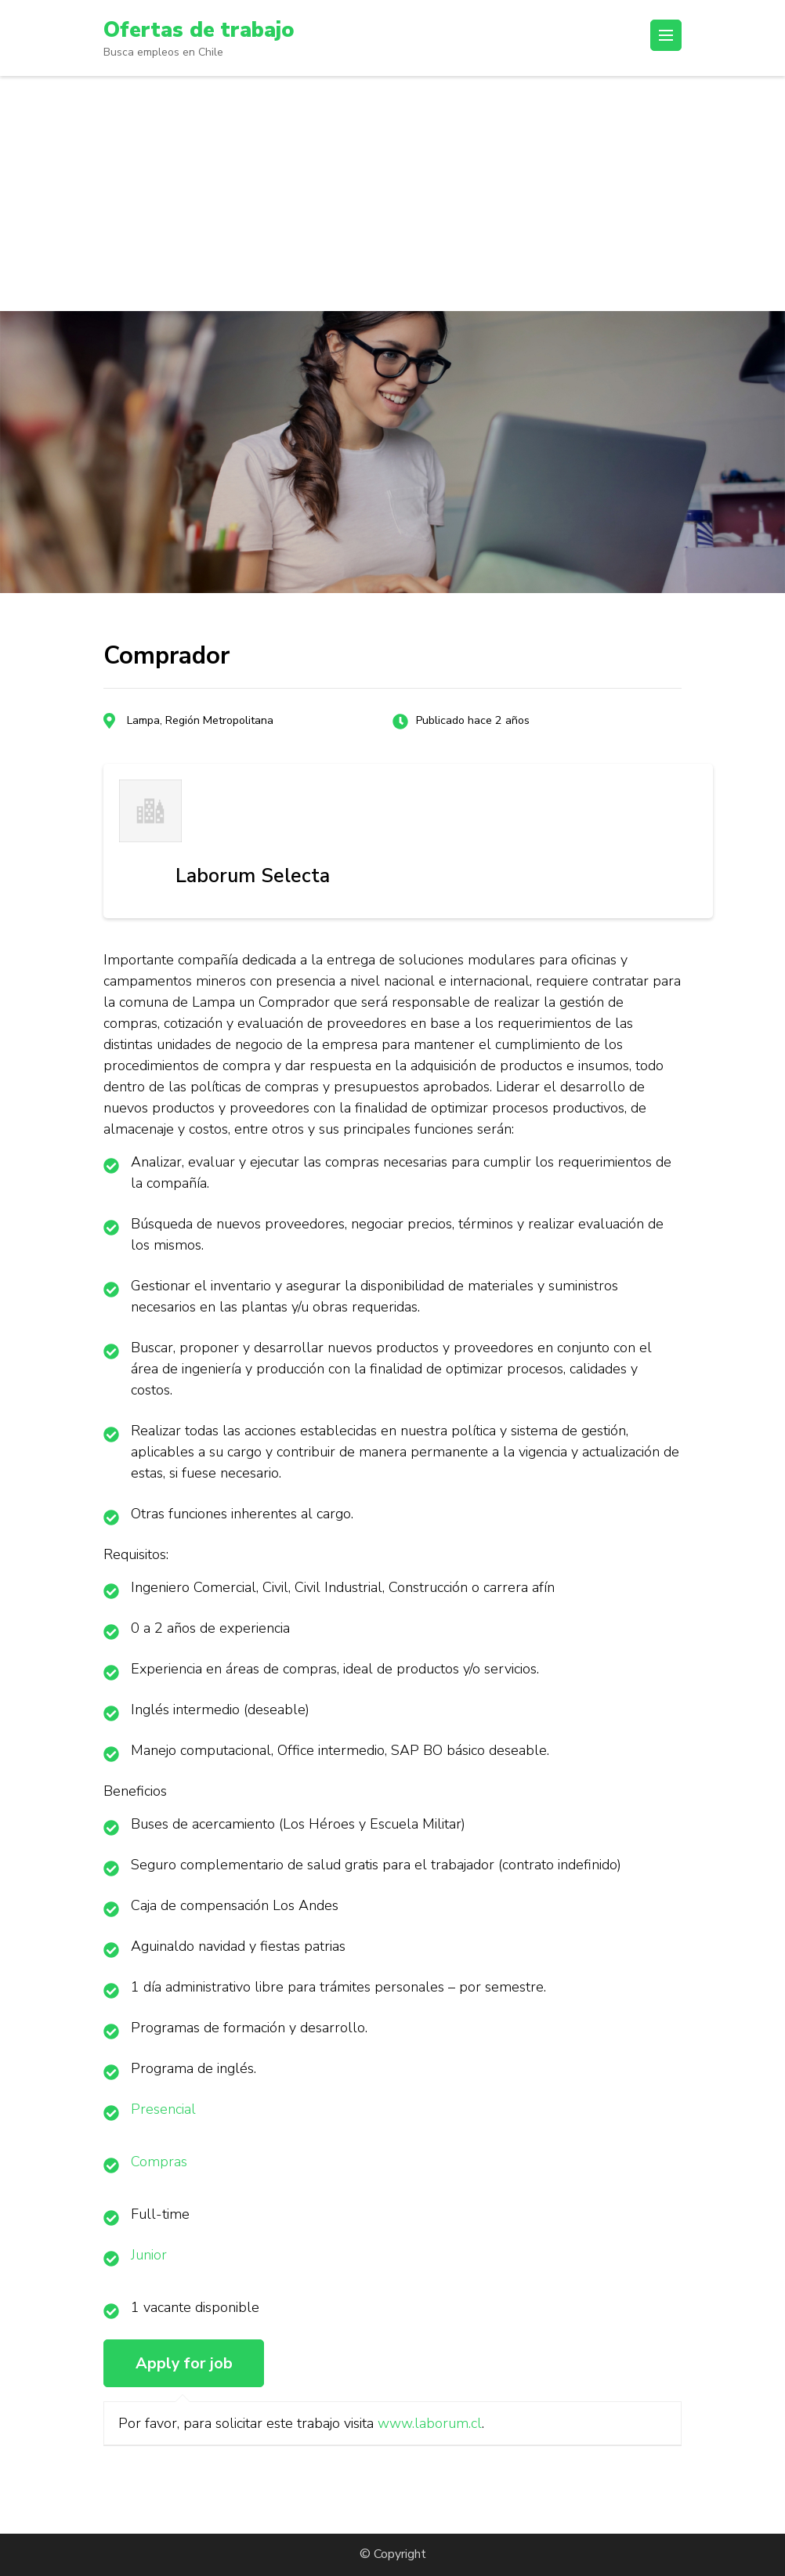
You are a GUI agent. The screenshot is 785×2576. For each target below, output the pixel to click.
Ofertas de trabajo (201, 30)
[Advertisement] (392, 193)
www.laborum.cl (430, 2423)
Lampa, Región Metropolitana (200, 720)
